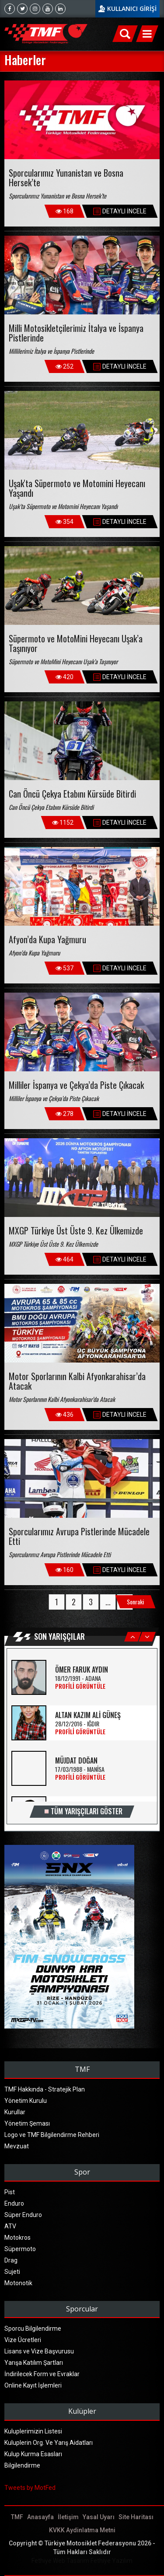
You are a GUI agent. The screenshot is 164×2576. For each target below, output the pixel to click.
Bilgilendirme (22, 2465)
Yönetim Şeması (27, 2123)
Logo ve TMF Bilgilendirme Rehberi (51, 2134)
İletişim (68, 2516)
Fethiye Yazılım (112, 2560)
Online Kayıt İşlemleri (33, 2385)
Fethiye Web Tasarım (60, 2560)
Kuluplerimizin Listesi (33, 2431)
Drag (10, 2260)
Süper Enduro (23, 2214)
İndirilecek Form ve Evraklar (42, 2373)
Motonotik (18, 2283)
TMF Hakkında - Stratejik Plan (44, 2089)
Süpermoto (20, 2248)
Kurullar (14, 2112)
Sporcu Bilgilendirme (32, 2328)
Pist (9, 2192)
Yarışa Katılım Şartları (33, 2362)
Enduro (14, 2203)
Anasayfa (40, 2516)
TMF (17, 2516)
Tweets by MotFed (30, 2487)
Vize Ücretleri (22, 2339)
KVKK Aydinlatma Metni (82, 2530)
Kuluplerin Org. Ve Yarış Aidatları (48, 2442)
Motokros (17, 2237)
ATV (10, 2226)
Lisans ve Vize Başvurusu (39, 2351)
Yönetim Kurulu (25, 2100)
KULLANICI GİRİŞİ (132, 8)
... (108, 1601)
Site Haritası (136, 2516)
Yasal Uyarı (99, 2516)
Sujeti (12, 2271)
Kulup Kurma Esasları (33, 2454)
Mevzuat (16, 2146)
